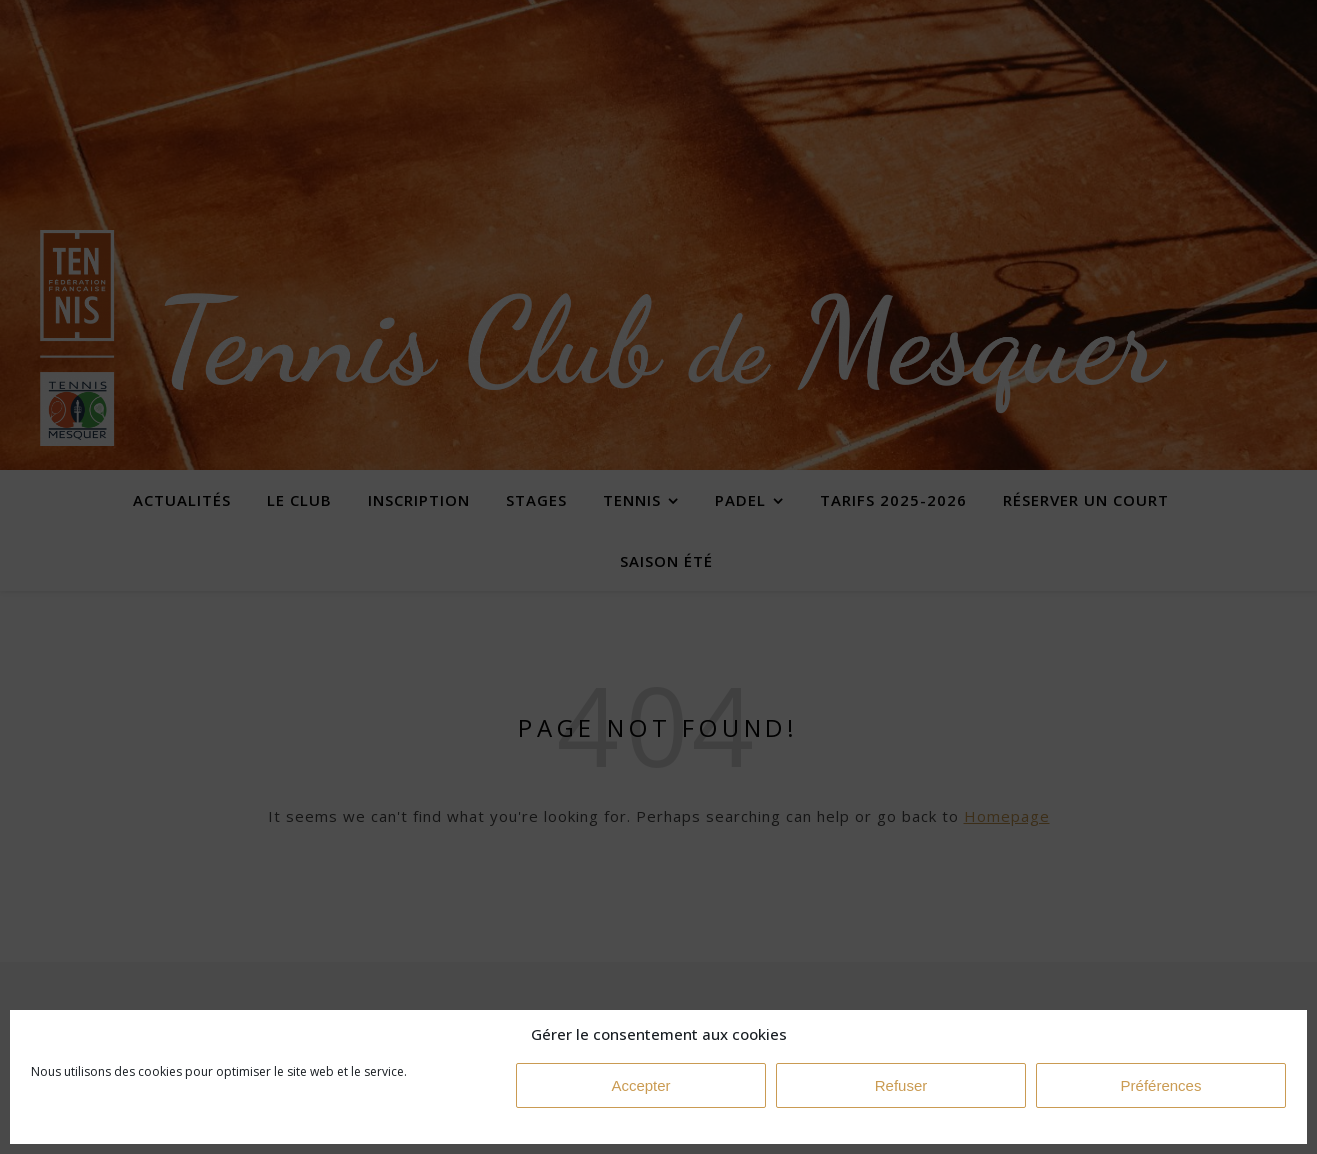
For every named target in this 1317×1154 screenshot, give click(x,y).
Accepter (640, 1085)
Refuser (901, 1085)
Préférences (1161, 1085)
